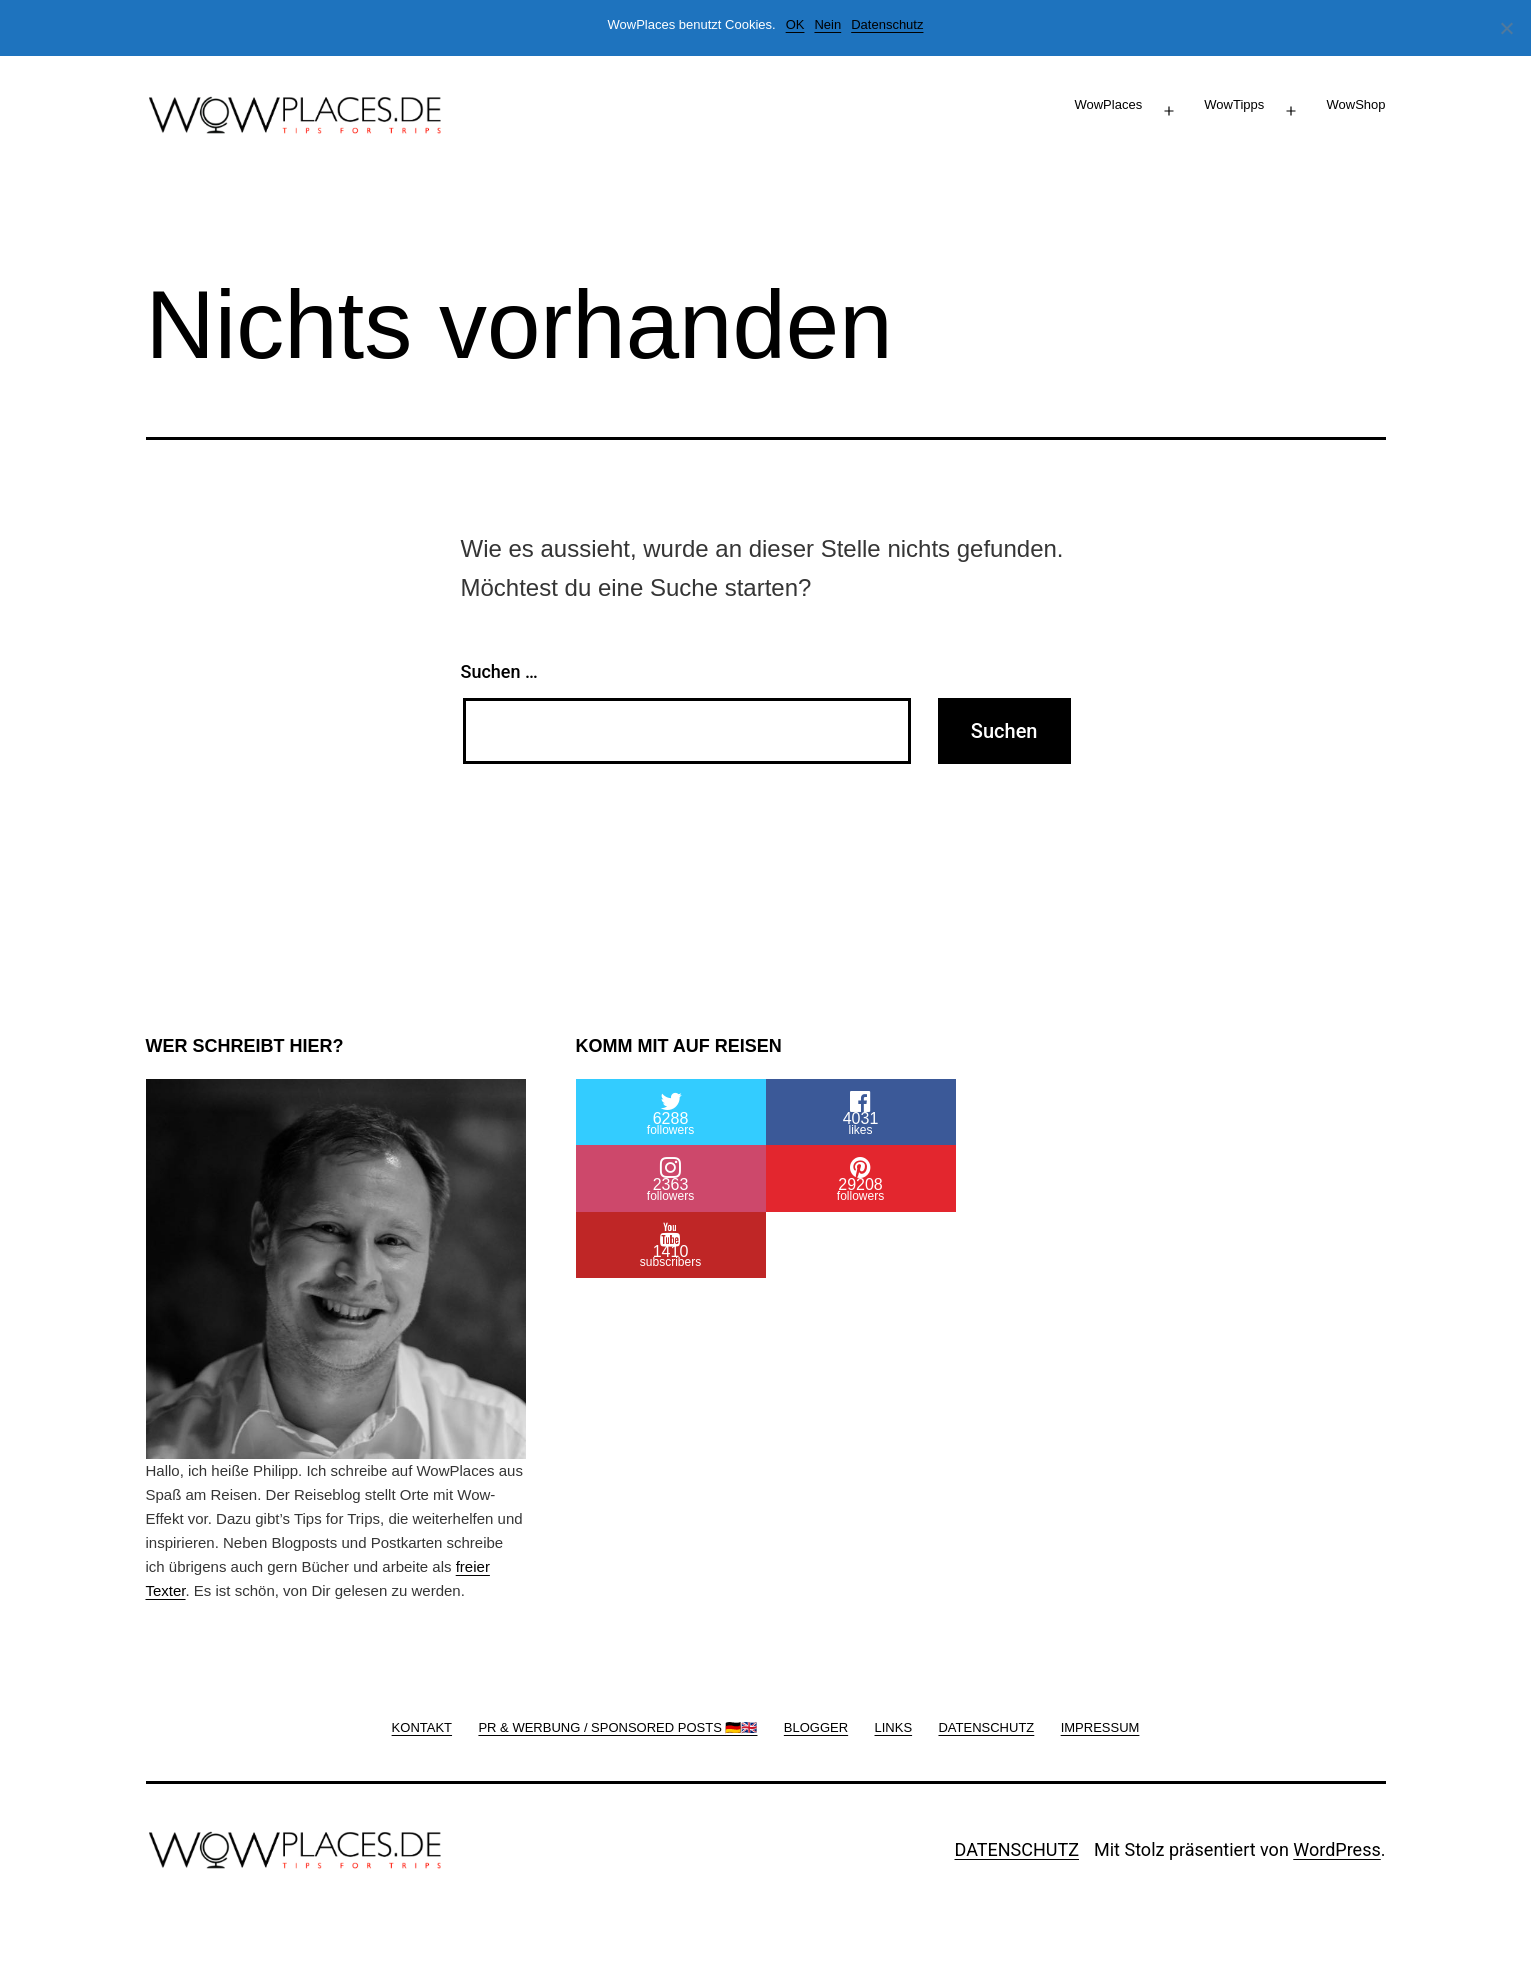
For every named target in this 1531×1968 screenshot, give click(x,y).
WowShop (1355, 104)
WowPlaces (1108, 104)
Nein (827, 24)
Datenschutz (887, 24)
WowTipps (1234, 104)
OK (795, 24)
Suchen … (499, 671)
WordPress (1336, 1849)
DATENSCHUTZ (1017, 1849)
